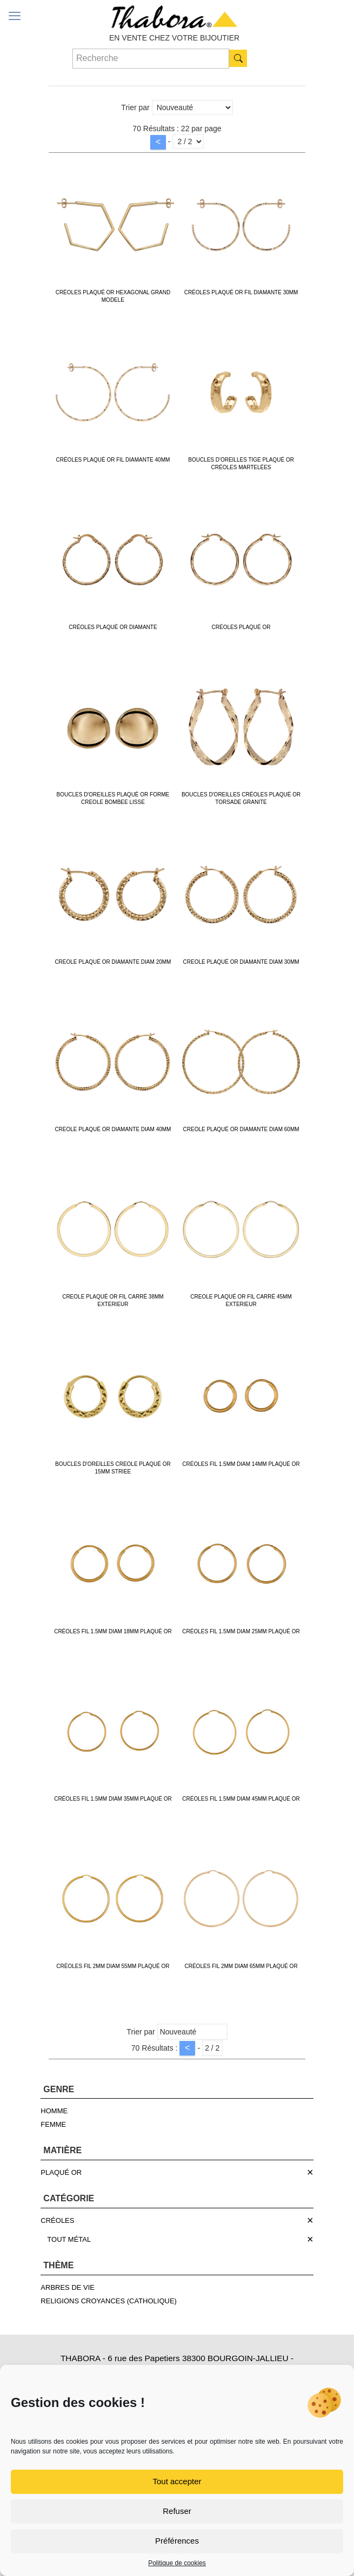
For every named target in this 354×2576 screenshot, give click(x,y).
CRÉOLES (57, 2220)
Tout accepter (176, 2481)
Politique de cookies (177, 2563)
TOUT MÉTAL (69, 2239)
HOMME (54, 2111)
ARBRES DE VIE (68, 2287)
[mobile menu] (14, 16)
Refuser (177, 2511)
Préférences (177, 2540)
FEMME (53, 2124)
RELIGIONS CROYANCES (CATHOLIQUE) (109, 2301)
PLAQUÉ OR (61, 2172)
